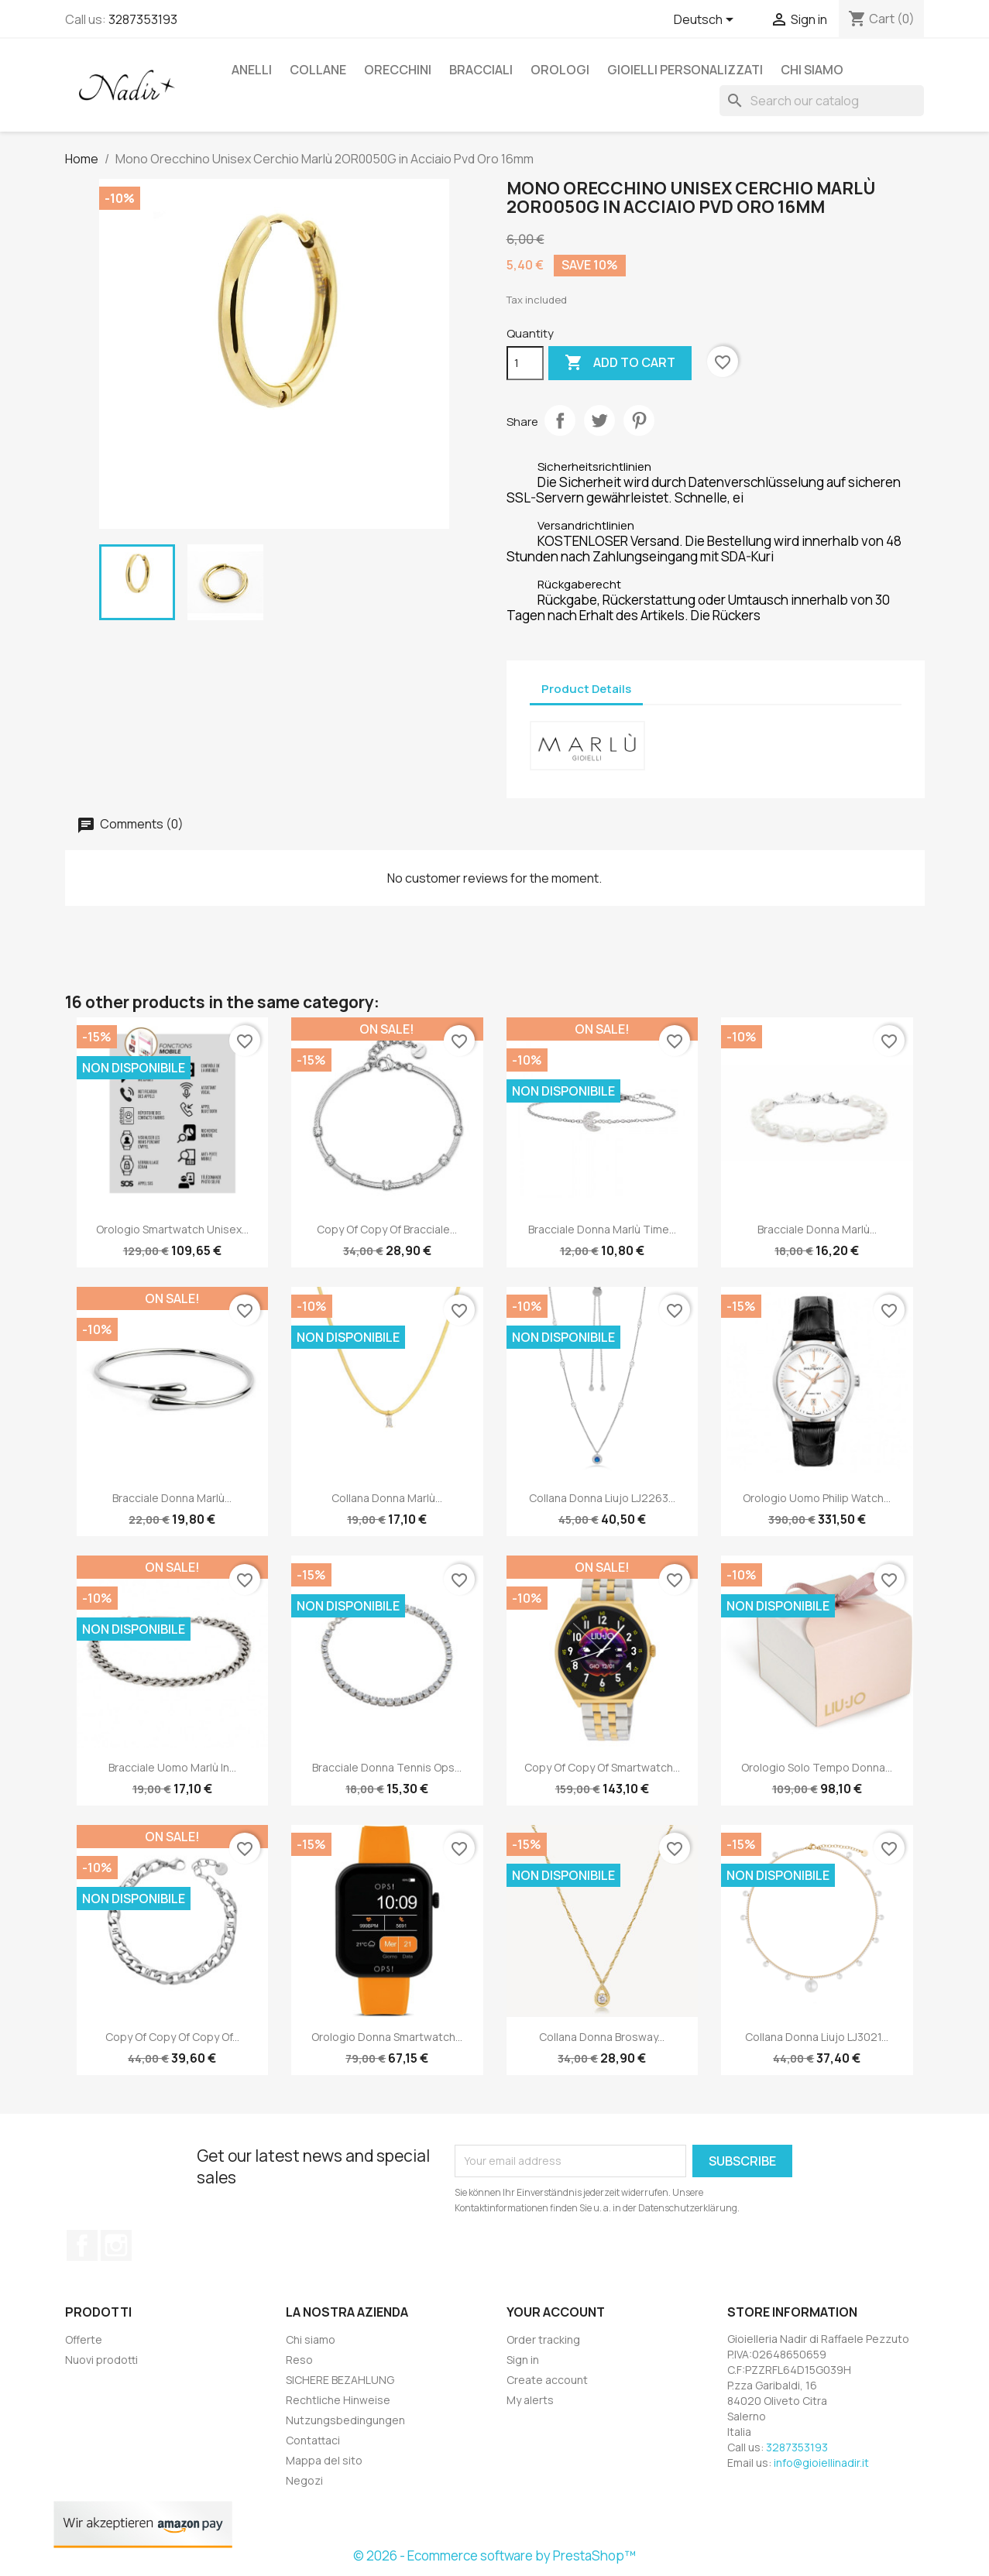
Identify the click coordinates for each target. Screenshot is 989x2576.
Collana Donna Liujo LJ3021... (816, 2036)
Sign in (523, 2359)
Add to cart (620, 363)
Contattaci (313, 2440)
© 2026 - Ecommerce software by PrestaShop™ (494, 2555)
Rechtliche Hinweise (338, 2399)
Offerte (83, 2339)
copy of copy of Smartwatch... (602, 1767)
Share (559, 420)
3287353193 (142, 19)
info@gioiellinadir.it (821, 2462)
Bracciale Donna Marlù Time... (602, 1229)
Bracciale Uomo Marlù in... (172, 1767)
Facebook (82, 2245)
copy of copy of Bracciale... (387, 1229)
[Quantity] (525, 363)
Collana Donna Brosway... (601, 2036)
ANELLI (252, 69)
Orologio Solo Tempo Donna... (816, 1767)
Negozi (304, 2480)
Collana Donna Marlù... (386, 1497)
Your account (556, 2311)
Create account (547, 2379)
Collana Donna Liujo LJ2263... (602, 1497)
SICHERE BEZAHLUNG (340, 2379)
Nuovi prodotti (101, 2359)
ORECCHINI (397, 69)
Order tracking (543, 2339)
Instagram (116, 2245)
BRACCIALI (481, 69)
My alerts (530, 2399)
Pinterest (638, 420)
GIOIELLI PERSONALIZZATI (685, 69)
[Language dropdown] (706, 21)
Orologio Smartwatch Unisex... (172, 1229)
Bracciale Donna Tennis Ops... (387, 1767)
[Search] (821, 100)
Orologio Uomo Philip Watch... (817, 1497)
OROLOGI (560, 69)
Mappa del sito (324, 2460)
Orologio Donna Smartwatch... (386, 2036)
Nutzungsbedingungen (345, 2420)
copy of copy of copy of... (172, 2036)
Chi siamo (812, 69)
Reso (299, 2359)
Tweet (599, 420)
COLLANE (318, 69)
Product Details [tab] (586, 689)
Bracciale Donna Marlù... (817, 1229)
